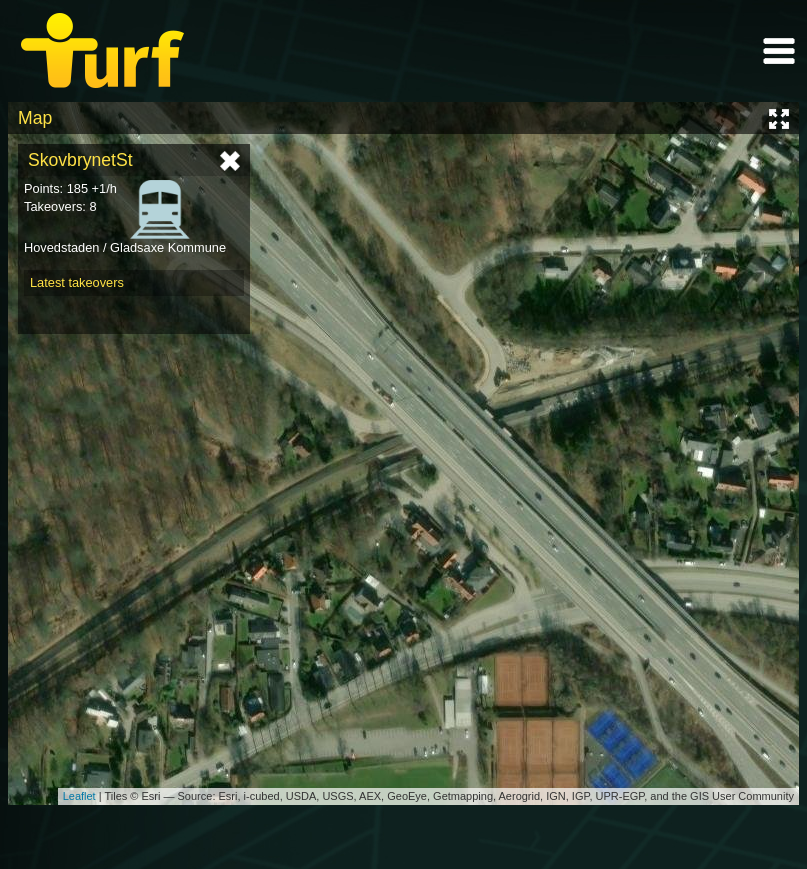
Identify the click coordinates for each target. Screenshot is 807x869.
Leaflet (79, 796)
